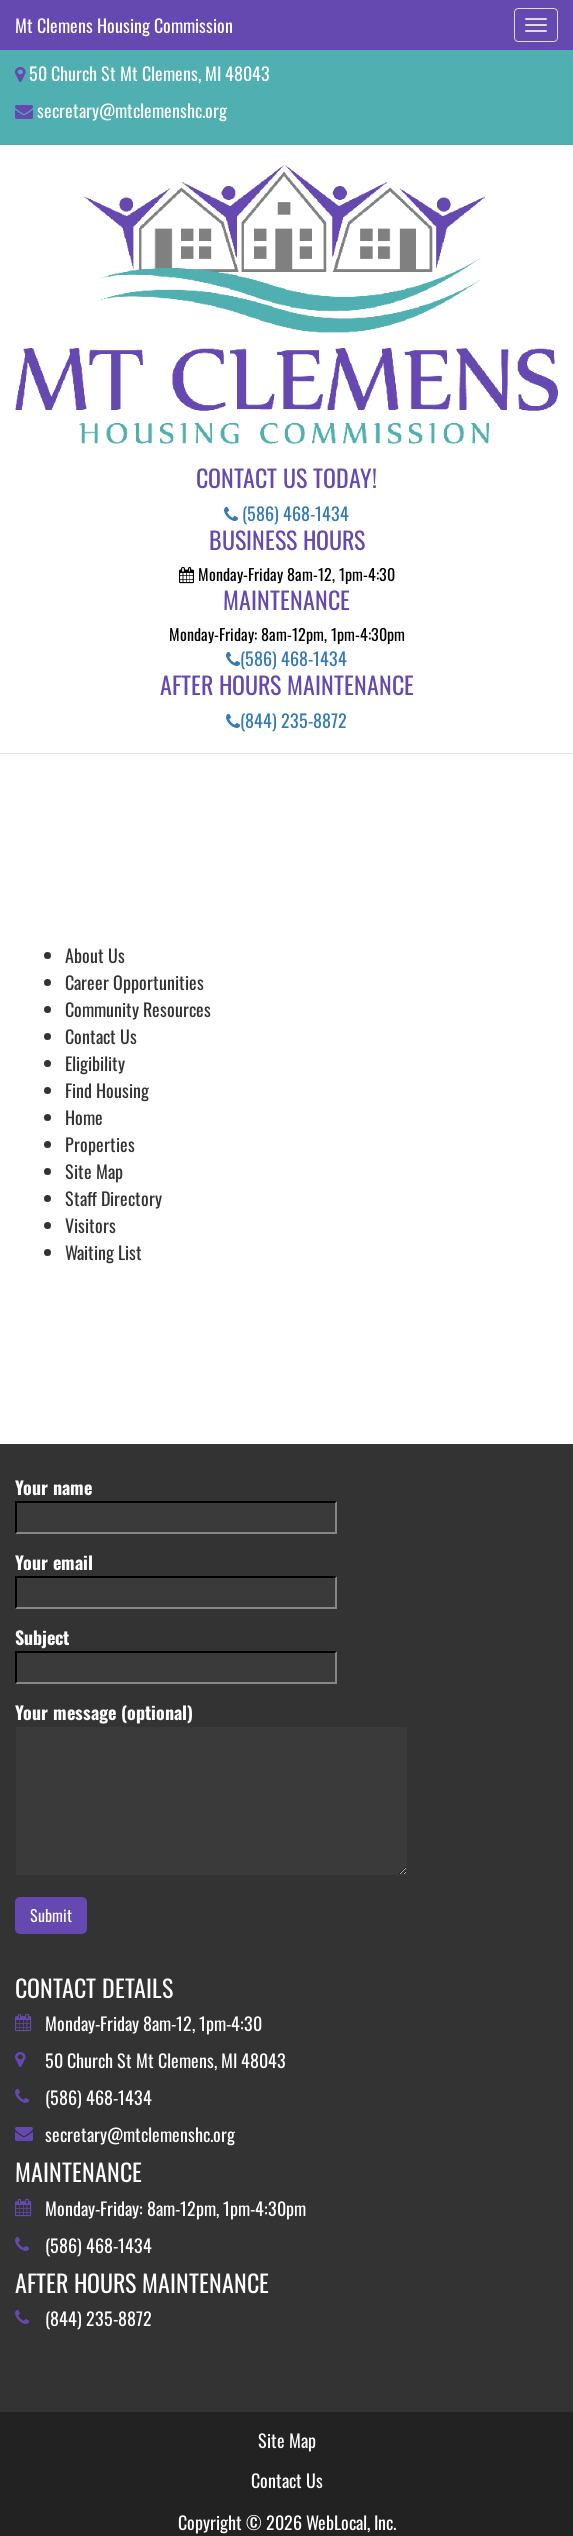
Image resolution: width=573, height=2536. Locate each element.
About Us (95, 955)
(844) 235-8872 (286, 720)
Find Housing (107, 1090)
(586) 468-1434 (286, 513)
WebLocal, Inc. (351, 2522)
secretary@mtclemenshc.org (132, 110)
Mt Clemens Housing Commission (124, 25)
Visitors (90, 1225)
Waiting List (103, 1252)
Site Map (94, 1171)
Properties (100, 1144)
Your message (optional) (211, 1790)
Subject (176, 1651)
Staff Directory (113, 1198)
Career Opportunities (134, 982)
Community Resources (138, 1009)
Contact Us (101, 1036)
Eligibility (95, 1063)
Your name (176, 1501)
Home (84, 1117)
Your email (176, 1576)
